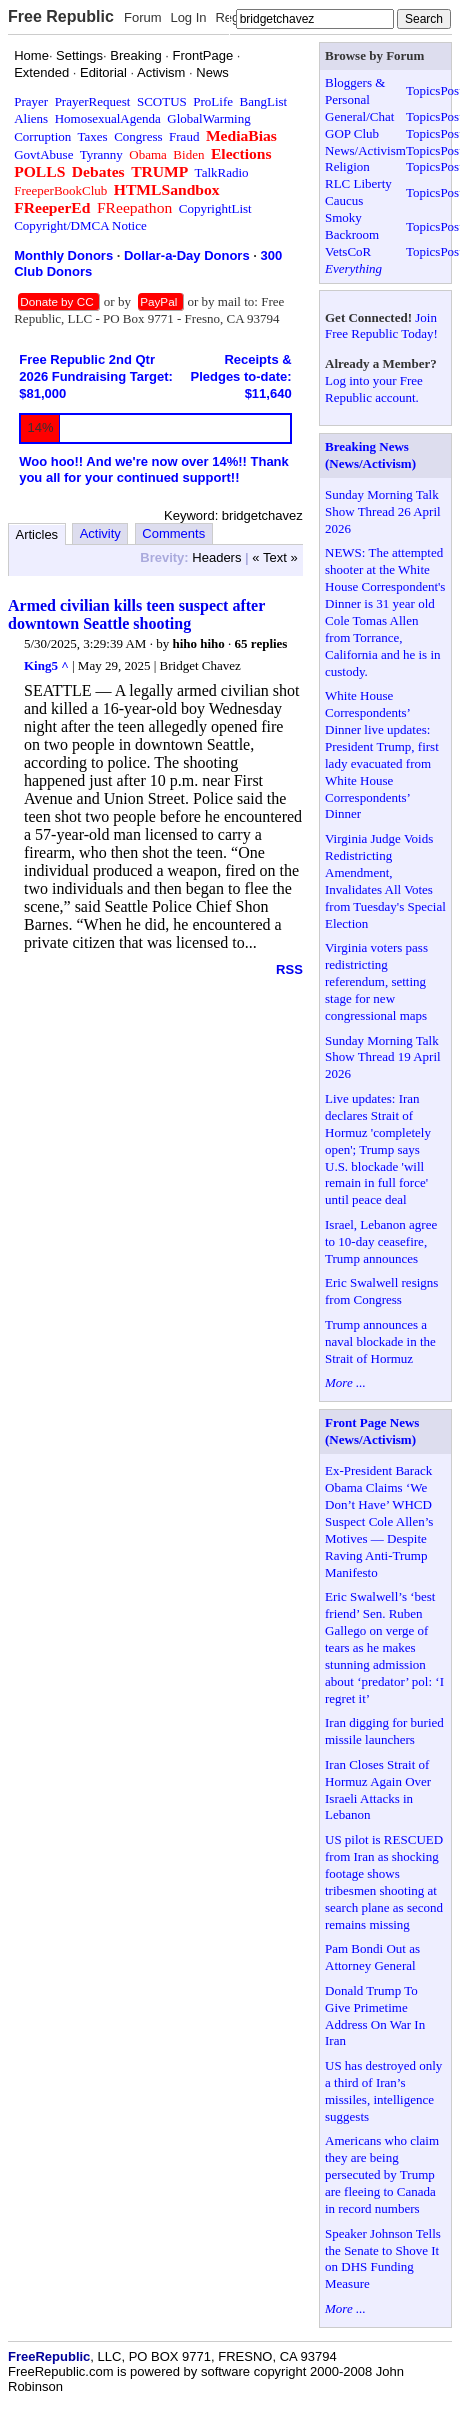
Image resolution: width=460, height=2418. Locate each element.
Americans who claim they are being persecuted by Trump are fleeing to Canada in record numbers (382, 2174)
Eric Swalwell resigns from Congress (381, 1291)
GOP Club (352, 133)
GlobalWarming (208, 118)
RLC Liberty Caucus (358, 192)
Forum (143, 17)
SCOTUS (162, 101)
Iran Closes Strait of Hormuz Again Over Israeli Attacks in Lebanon (378, 1790)
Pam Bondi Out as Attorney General (372, 1957)
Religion (347, 166)
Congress (138, 136)
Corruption (42, 136)
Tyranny (101, 154)
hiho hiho (198, 643)
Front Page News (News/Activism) (372, 1431)
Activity (100, 533)
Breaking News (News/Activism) (370, 455)
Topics (423, 90)
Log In (188, 17)
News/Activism (365, 150)
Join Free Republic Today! (381, 326)
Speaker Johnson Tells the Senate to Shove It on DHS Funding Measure (383, 2259)
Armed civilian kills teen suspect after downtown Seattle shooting (136, 614)
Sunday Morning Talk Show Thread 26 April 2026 (383, 511)
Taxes (93, 136)
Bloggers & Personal (355, 91)
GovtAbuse (43, 154)
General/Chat (359, 116)
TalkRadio (222, 172)
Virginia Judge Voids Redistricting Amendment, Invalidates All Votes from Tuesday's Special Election (385, 880)
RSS (289, 969)
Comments (173, 533)
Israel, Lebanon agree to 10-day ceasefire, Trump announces (381, 1241)
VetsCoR (348, 251)
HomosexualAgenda (108, 118)
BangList (264, 101)
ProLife (213, 101)
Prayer (31, 101)
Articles (37, 534)
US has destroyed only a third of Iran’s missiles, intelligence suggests (383, 2091)
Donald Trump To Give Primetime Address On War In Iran (375, 2016)
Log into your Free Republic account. (374, 389)
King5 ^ (46, 665)
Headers (216, 557)
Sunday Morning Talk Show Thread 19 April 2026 (383, 1057)
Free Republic (61, 16)
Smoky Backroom (352, 226)
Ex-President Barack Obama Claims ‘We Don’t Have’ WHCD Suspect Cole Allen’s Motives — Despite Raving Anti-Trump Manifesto (379, 1521)
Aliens (31, 118)
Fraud (184, 136)
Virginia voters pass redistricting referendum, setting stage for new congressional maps (376, 981)
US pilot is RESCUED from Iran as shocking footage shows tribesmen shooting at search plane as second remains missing (384, 1881)
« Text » (274, 557)
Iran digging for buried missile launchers (384, 1731)
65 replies (261, 643)
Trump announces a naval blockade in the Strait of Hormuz (380, 1341)
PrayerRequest (93, 101)
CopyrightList (215, 208)
